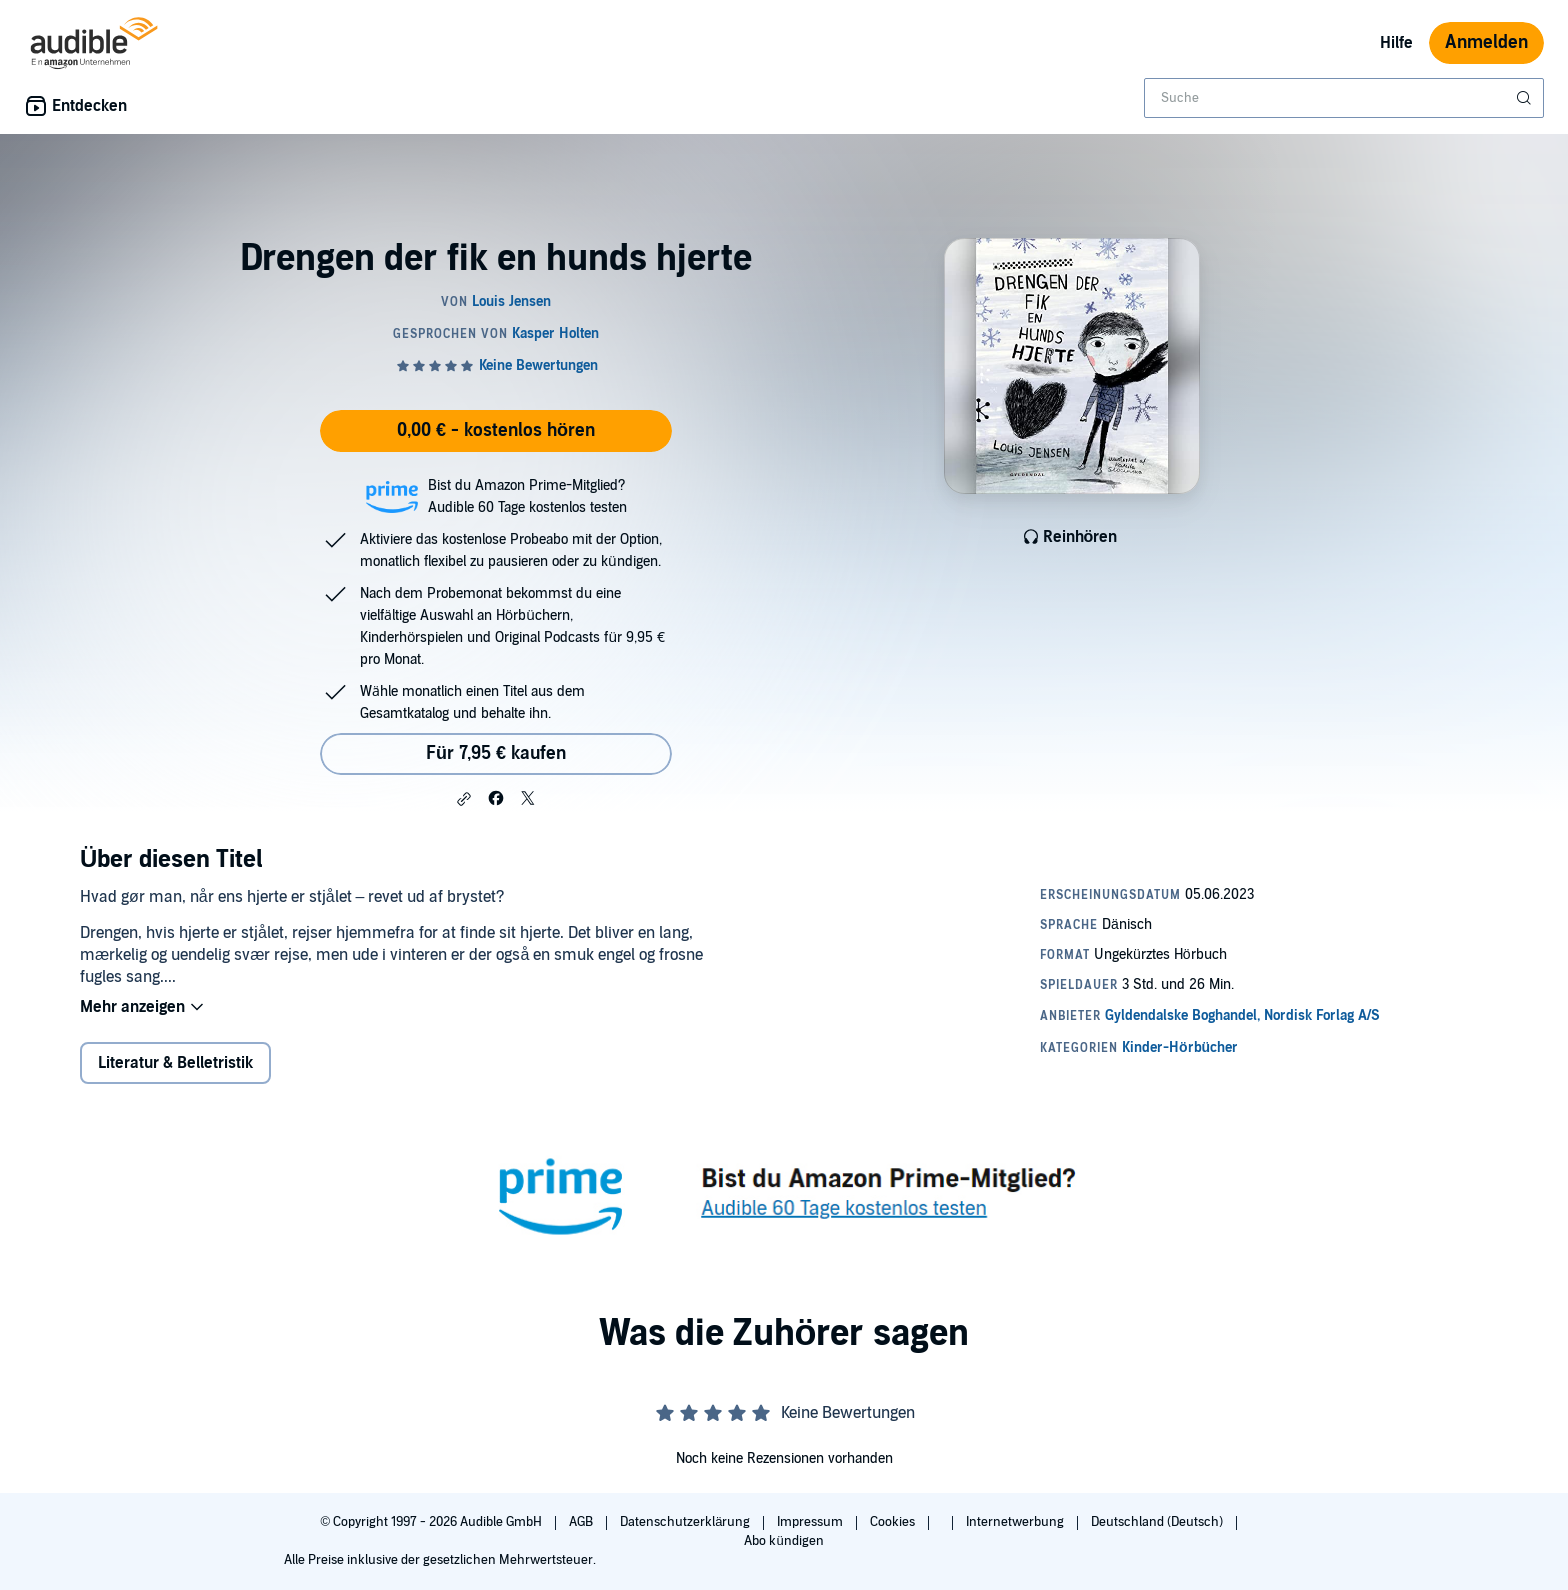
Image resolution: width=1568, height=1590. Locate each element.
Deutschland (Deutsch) (1158, 1522)
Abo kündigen (783, 1541)
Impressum (811, 1522)
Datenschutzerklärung (686, 1522)
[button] (464, 799)
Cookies (894, 1522)
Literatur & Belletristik (175, 1063)
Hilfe (1396, 43)
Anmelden (1486, 42)
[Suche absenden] (1526, 98)
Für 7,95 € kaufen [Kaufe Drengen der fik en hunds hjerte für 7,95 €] (496, 753)
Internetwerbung (1016, 1522)
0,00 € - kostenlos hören (496, 430)
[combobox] (1344, 98)
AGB (582, 1522)
